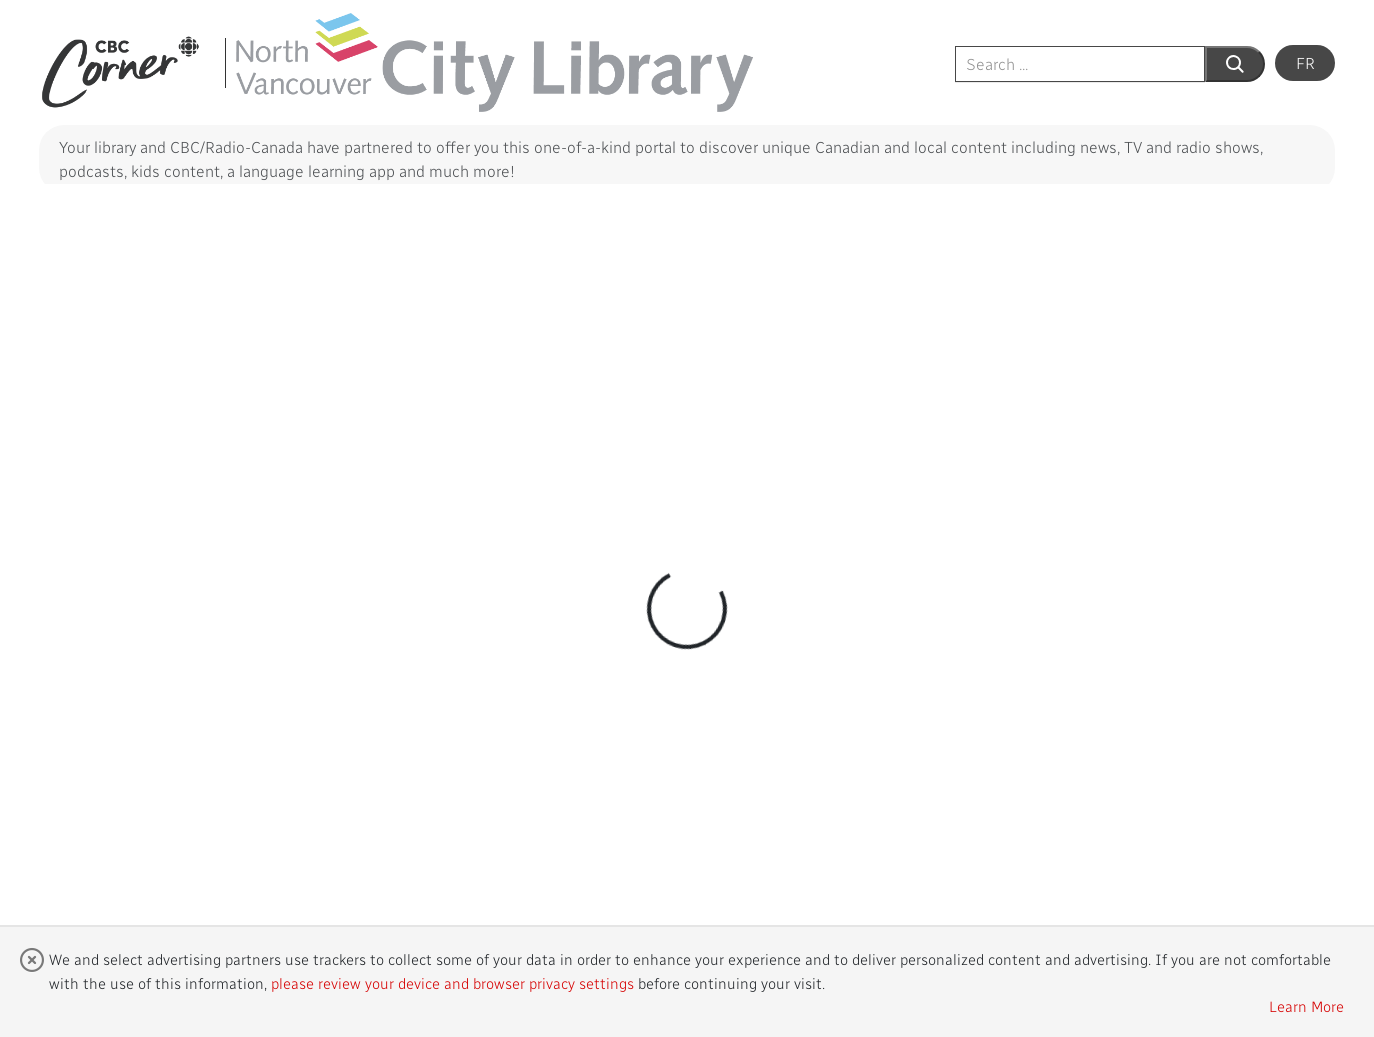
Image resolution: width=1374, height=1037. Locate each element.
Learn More (1306, 1006)
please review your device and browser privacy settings (452, 983)
